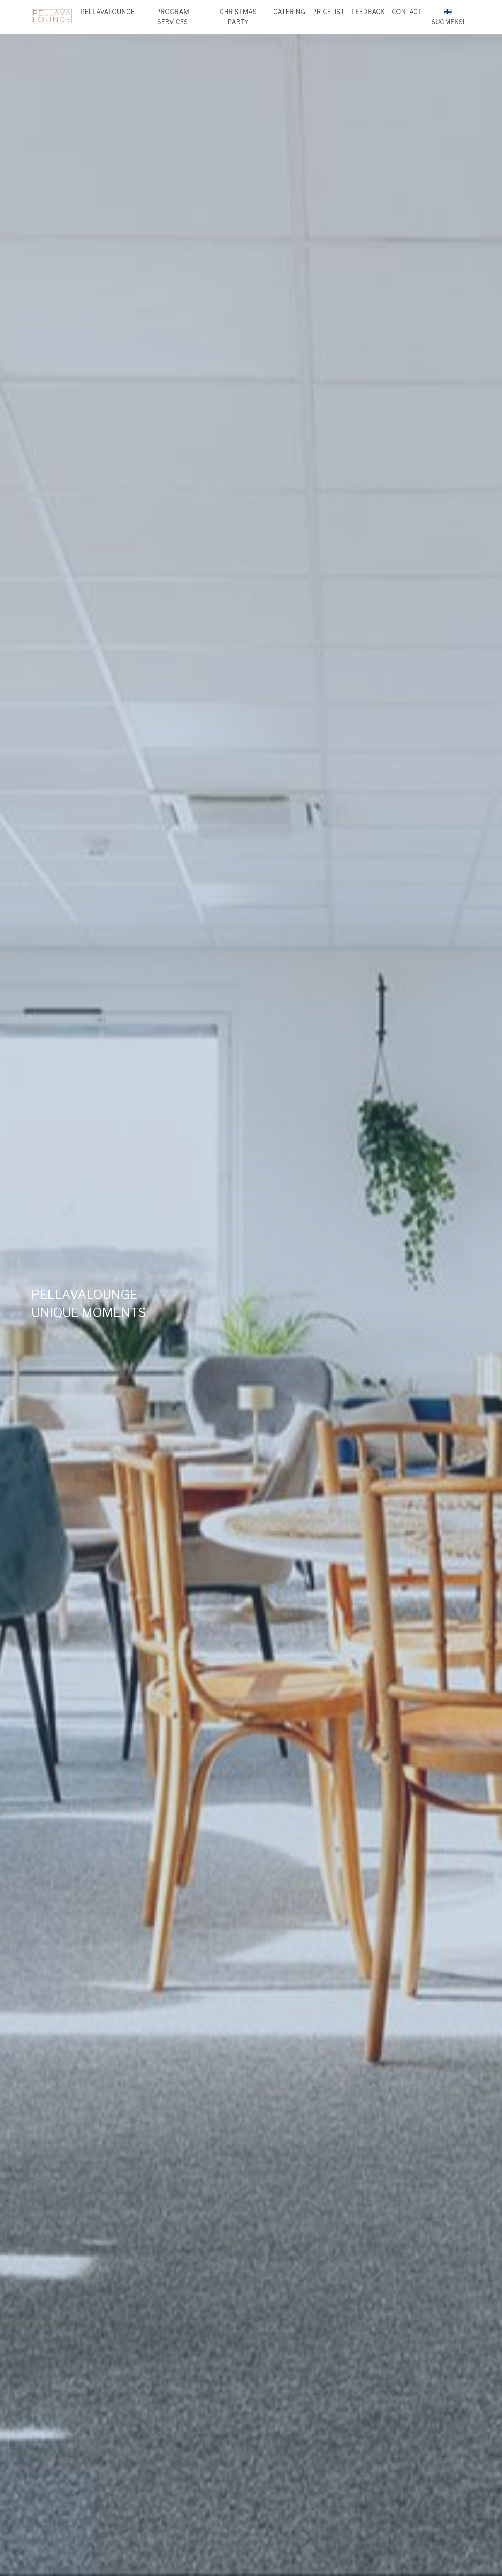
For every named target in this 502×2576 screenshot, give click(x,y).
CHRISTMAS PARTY (238, 16)
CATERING (289, 11)
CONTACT (407, 11)
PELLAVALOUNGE (107, 11)
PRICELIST (328, 11)
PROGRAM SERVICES (172, 16)
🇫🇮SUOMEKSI (448, 16)
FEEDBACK (368, 11)
